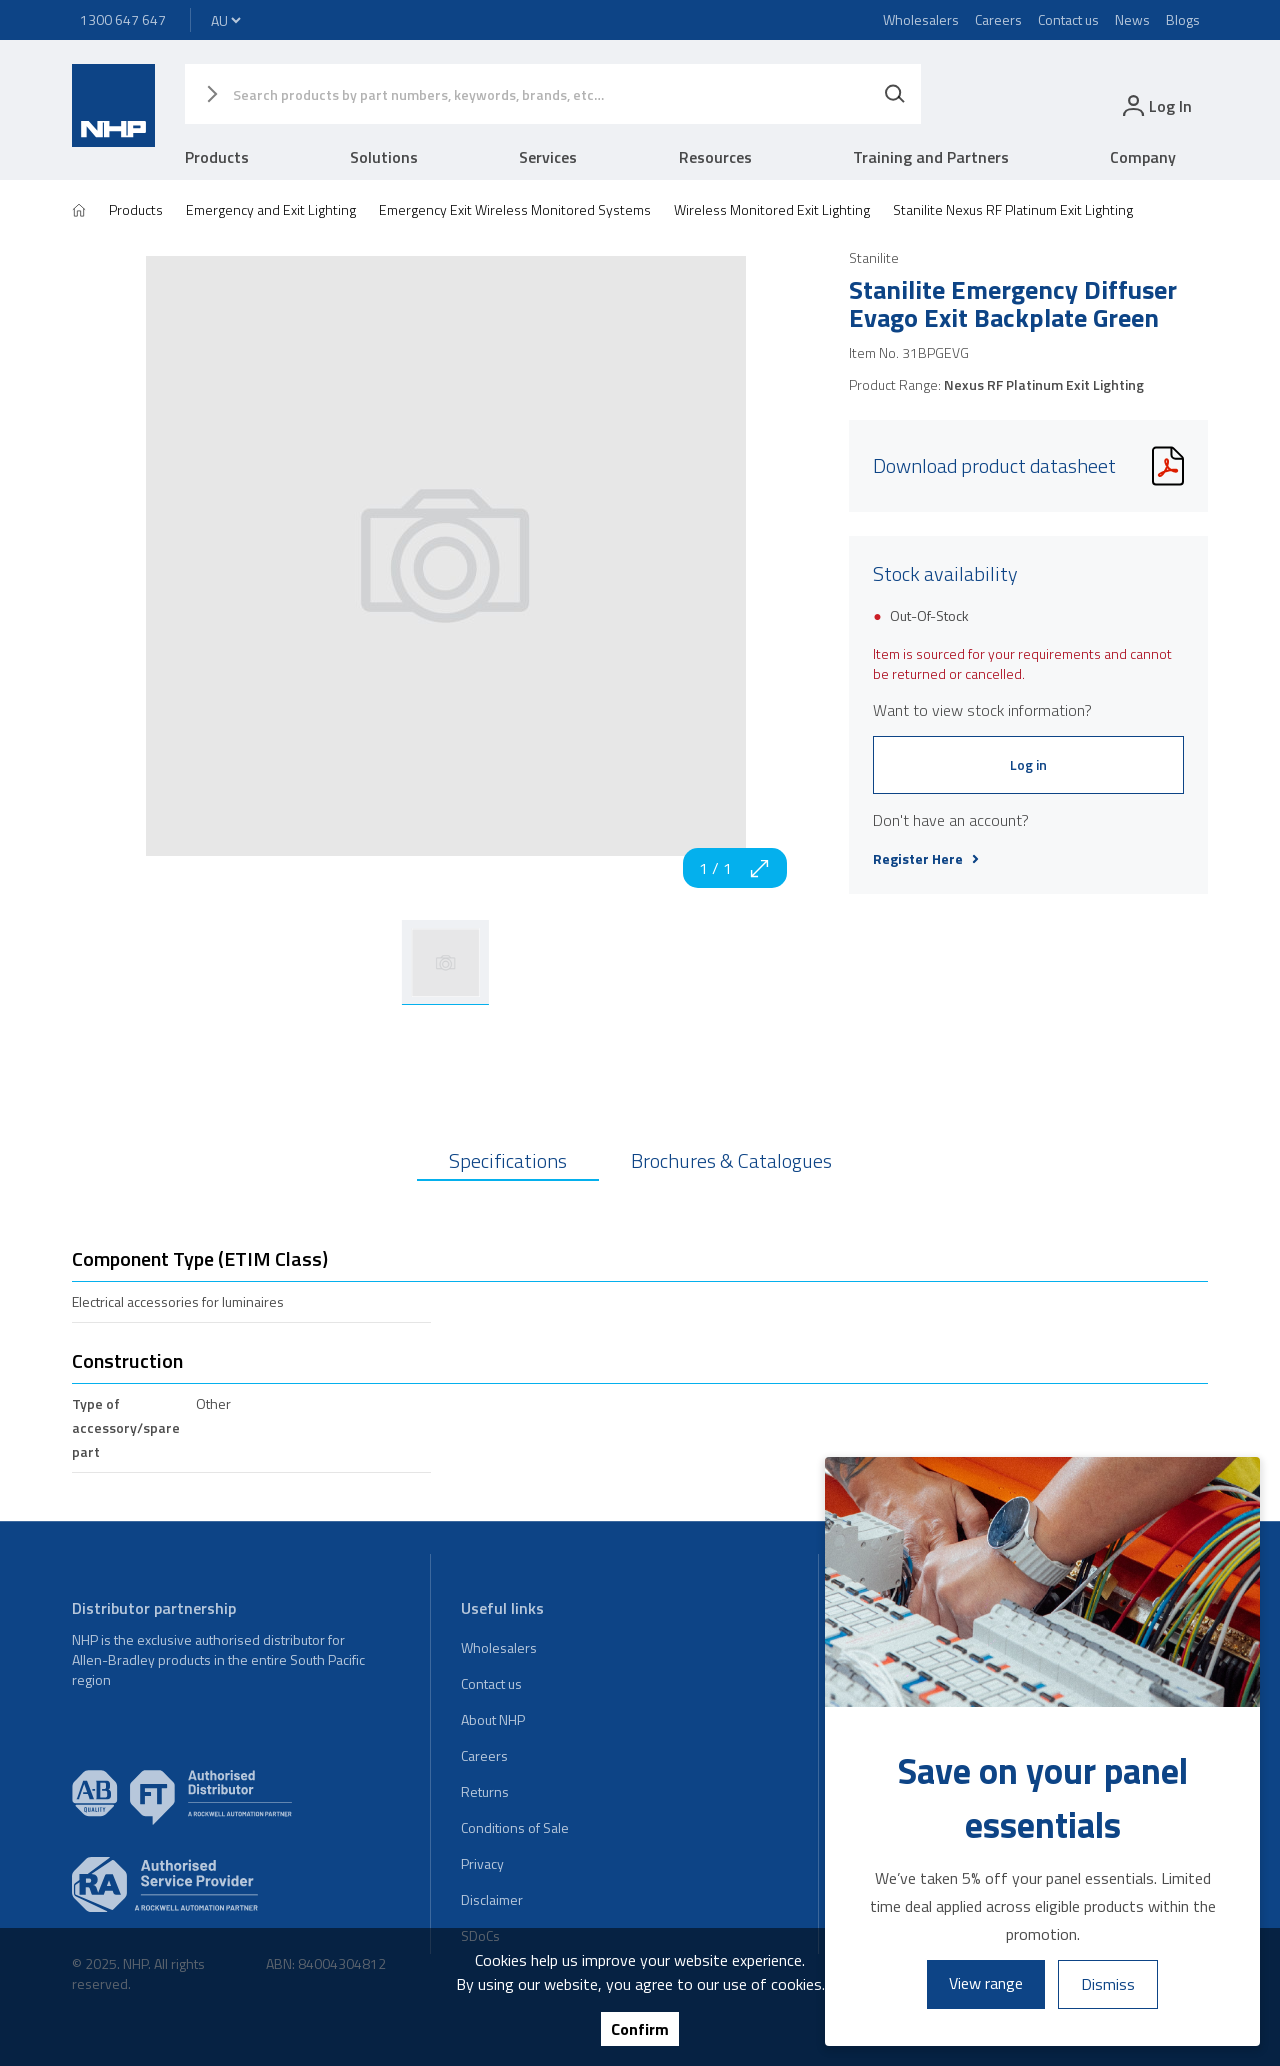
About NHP (493, 1719)
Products (217, 157)
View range (986, 1983)
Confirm (640, 2029)
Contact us (1068, 19)
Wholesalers (921, 19)
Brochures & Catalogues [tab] (731, 1160)
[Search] (895, 94)
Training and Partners (931, 157)
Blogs (1183, 19)
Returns (485, 1791)
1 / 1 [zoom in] (735, 868)
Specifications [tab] (508, 1160)
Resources (715, 157)
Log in (1028, 764)
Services (548, 157)
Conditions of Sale (515, 1827)
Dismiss (1108, 1984)
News (1132, 19)
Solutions (384, 157)
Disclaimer (492, 1899)
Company (1143, 157)
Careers (998, 19)
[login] (1155, 105)
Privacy (482, 1863)
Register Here (926, 859)
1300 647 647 (123, 19)
